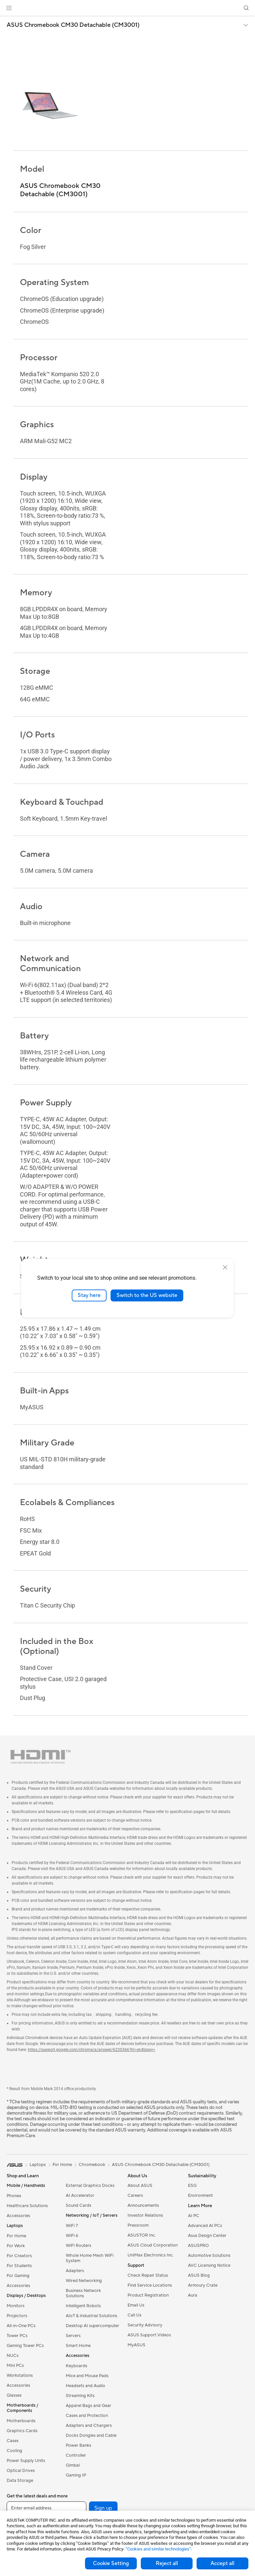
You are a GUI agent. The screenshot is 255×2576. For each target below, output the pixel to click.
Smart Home (78, 2345)
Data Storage (20, 2480)
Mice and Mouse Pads (87, 2375)
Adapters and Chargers (89, 2425)
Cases (13, 2440)
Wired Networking (84, 2280)
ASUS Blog (199, 2275)
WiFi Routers (78, 2245)
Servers (73, 2335)
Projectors (17, 2315)
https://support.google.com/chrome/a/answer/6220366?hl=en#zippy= (91, 2049)
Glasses (14, 2395)
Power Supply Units (26, 2460)
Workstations (20, 2375)
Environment (200, 2195)
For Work (16, 2246)
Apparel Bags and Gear (88, 2405)
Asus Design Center (207, 2235)
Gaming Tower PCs (25, 2345)
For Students (19, 2265)
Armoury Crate (202, 2285)
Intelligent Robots (83, 2306)
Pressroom (138, 2225)
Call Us (134, 2315)
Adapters (75, 2270)
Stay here (89, 1295)
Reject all (167, 2563)
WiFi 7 (72, 2225)
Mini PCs (15, 2365)
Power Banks (78, 2445)
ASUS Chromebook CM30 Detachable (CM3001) (73, 25)
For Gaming (18, 2275)
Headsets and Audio (85, 2385)
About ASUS (140, 2185)
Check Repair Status (148, 2275)
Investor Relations (145, 2215)
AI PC (193, 2215)
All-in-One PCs (21, 2325)
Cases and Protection (87, 2415)
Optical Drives (21, 2470)
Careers (135, 2195)
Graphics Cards (22, 2430)
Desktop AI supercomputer (92, 2325)
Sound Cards (78, 2205)
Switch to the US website (147, 1295)
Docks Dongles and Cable (91, 2435)
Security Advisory (145, 2325)
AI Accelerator (80, 2195)
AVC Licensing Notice (209, 2265)
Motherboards (21, 2421)
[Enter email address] (46, 2508)
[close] (225, 1267)
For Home (16, 2236)
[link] (127, 8)
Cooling (14, 2450)
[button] (9, 8)
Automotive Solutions (209, 2255)
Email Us (136, 2305)
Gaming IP (76, 2475)
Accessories (18, 2215)
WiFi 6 (72, 2235)
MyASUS (136, 2345)
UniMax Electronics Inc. (151, 2255)
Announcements (143, 2205)
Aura (192, 2295)
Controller (76, 2455)
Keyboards (76, 2366)
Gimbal (73, 2465)
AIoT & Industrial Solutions (91, 2315)
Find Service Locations (150, 2285)
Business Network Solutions (83, 2293)
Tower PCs (17, 2335)
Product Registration (148, 2295)
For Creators (19, 2255)
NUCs (13, 2355)
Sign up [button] (103, 2508)
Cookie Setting (111, 2563)
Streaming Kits (80, 2395)
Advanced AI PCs (205, 2225)
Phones (14, 2195)
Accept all (222, 2563)
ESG (192, 2185)
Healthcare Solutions (27, 2205)
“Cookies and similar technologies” (158, 2549)
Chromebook (92, 2164)
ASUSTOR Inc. (142, 2235)
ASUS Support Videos (149, 2335)
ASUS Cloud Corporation (153, 2245)
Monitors (16, 2306)
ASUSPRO (198, 2245)
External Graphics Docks (90, 2185)
